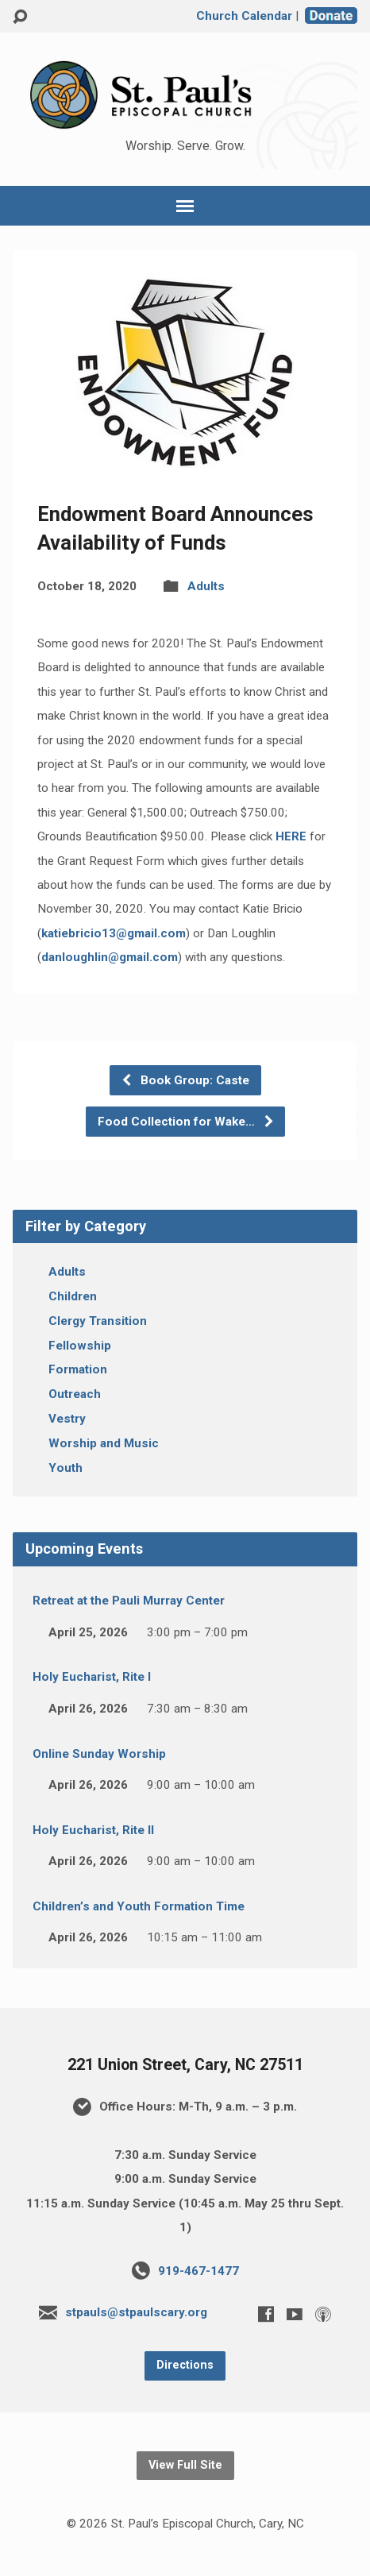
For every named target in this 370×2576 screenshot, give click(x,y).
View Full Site (185, 2465)
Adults (206, 586)
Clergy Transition (97, 1321)
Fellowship (79, 1345)
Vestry (67, 1419)
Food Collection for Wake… (186, 1121)
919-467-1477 (198, 2271)
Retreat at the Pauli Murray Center (129, 1600)
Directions (185, 2365)
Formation (77, 1369)
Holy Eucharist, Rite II (93, 1830)
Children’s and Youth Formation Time (139, 1906)
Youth (65, 1468)
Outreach (74, 1394)
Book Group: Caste (185, 1080)
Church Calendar (244, 16)
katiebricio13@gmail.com (113, 933)
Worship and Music (103, 1443)
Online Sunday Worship (99, 1754)
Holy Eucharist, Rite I (92, 1677)
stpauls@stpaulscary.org (136, 2312)
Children (72, 1296)
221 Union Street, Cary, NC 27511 (185, 2065)
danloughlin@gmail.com (109, 957)
